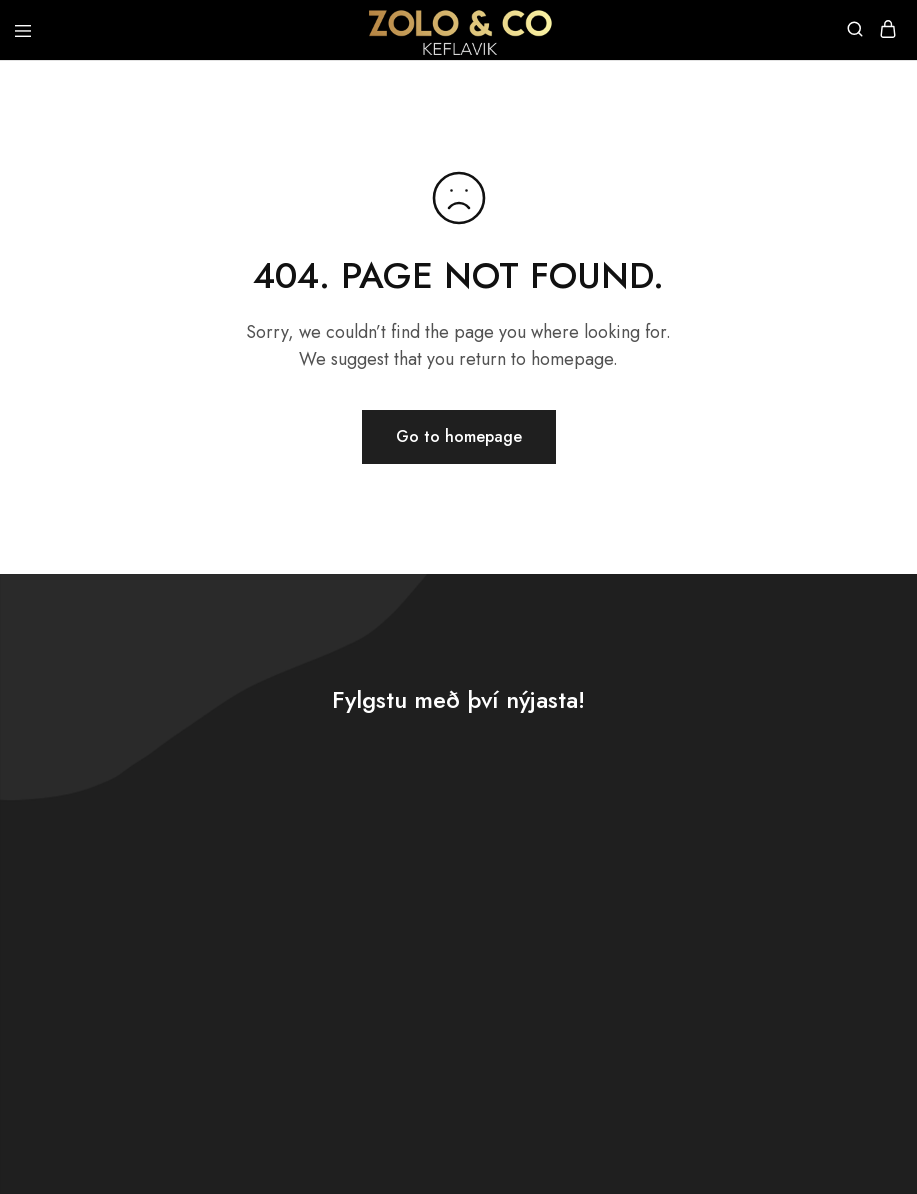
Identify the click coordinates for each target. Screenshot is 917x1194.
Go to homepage (459, 436)
